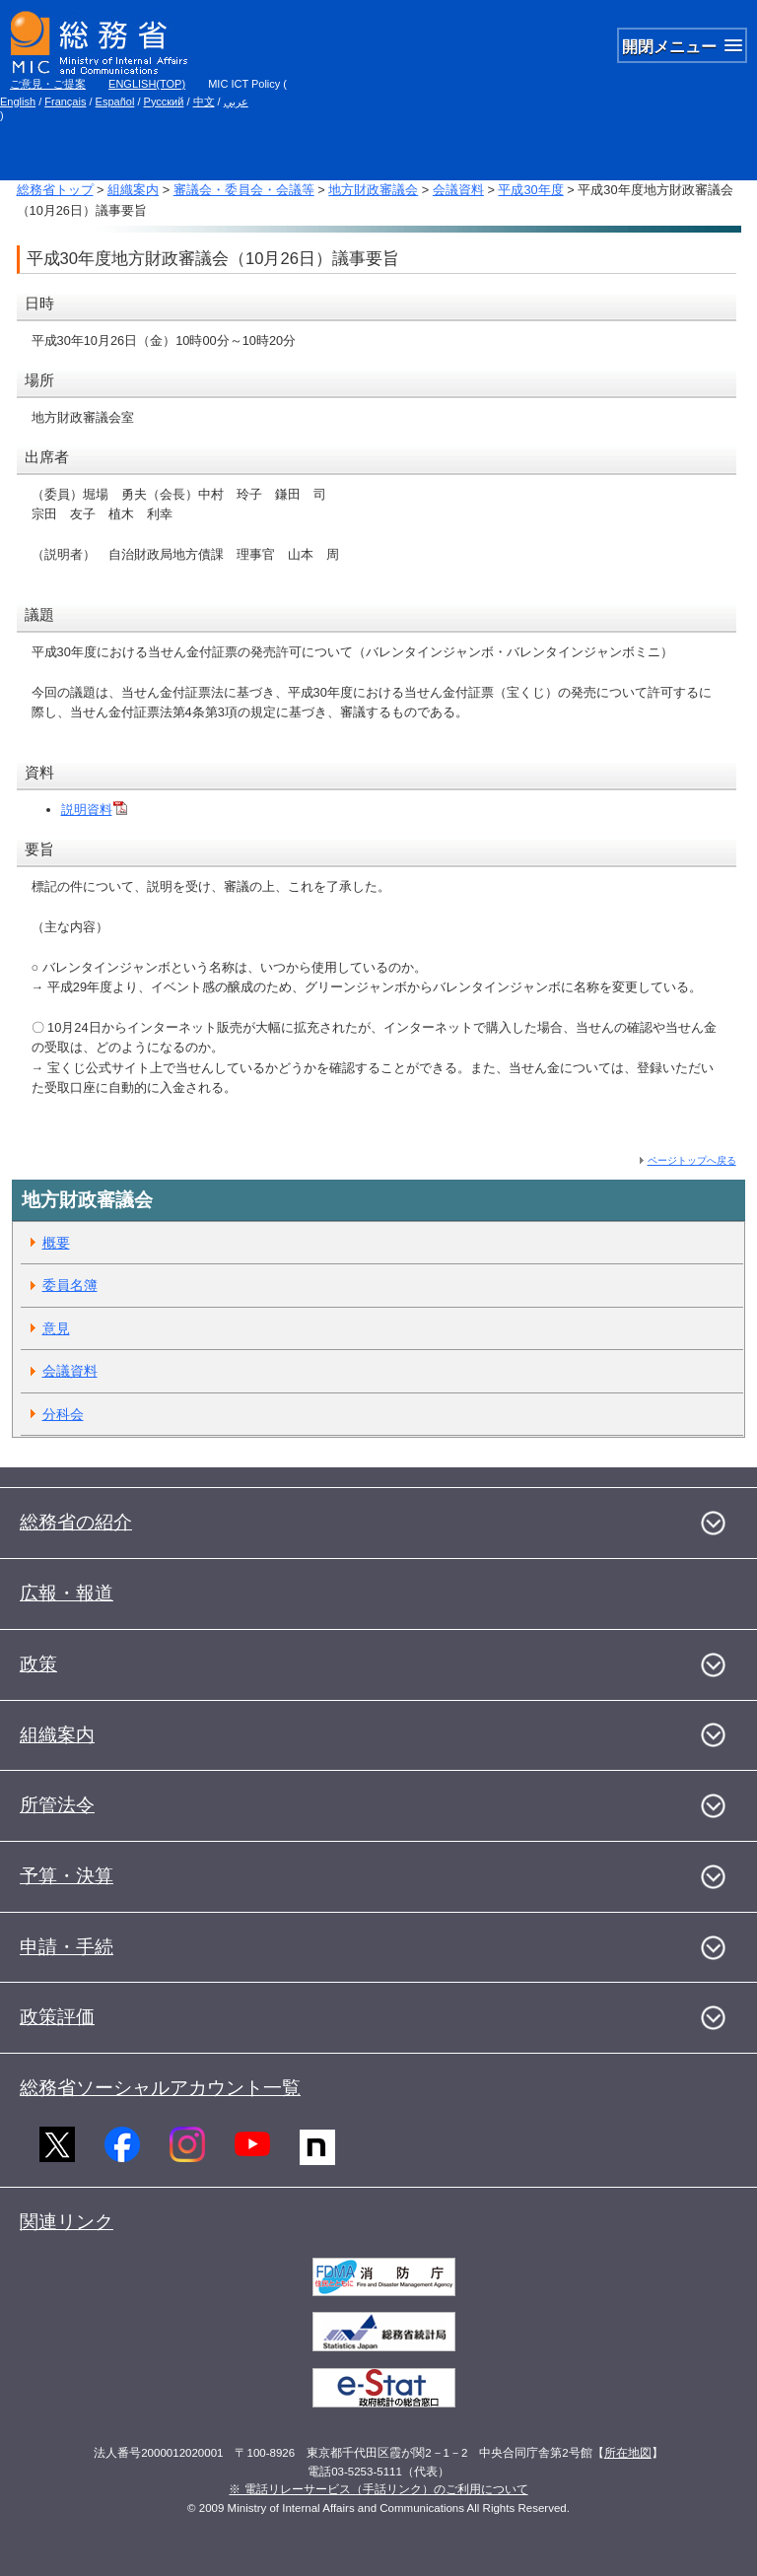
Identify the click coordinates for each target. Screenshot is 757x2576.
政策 (38, 1664)
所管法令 (57, 1805)
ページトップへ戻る (692, 1160)
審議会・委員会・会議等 (243, 189)
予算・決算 (66, 1875)
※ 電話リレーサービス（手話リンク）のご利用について (378, 2489)
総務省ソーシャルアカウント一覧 (160, 2087)
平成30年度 (530, 189)
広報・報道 (66, 1593)
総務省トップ (55, 189)
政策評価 (57, 2016)
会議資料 (458, 189)
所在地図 (628, 2453)
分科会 (63, 1414)
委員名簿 (70, 1285)
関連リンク (66, 2221)
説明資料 (94, 809)
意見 (56, 1328)
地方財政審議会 (373, 189)
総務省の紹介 (76, 1522)
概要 (56, 1243)
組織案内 (133, 189)
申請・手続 (66, 1946)
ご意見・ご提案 (48, 84)
